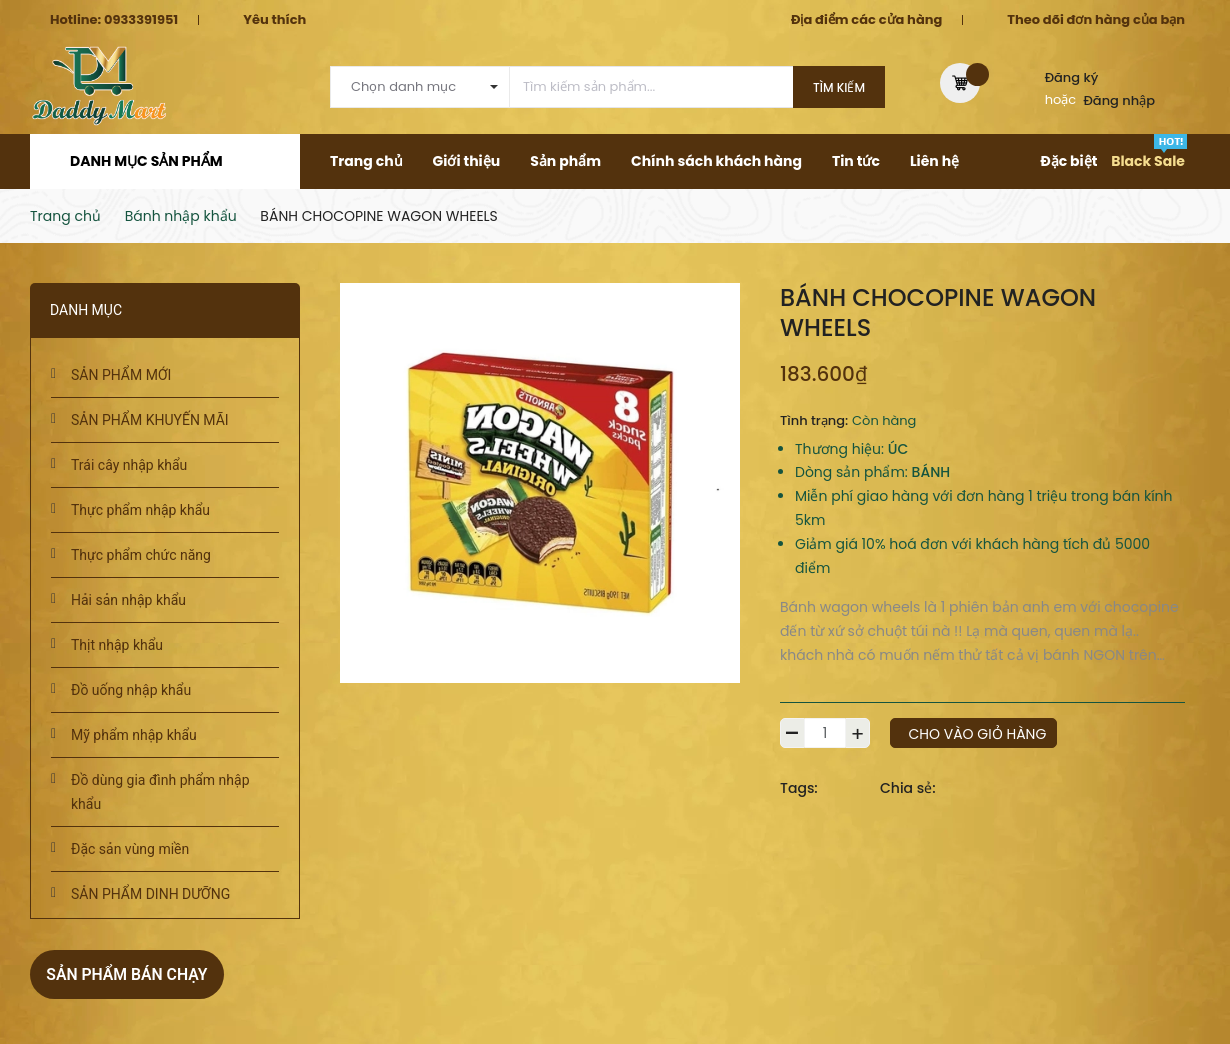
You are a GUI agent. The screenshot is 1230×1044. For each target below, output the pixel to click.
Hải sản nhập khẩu (128, 600)
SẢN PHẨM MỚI (121, 375)
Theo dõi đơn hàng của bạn (1096, 19)
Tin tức (856, 161)
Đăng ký (1072, 77)
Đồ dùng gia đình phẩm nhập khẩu (160, 792)
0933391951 (141, 19)
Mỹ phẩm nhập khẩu (134, 735)
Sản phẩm (565, 161)
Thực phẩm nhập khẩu (140, 510)
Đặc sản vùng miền (130, 849)
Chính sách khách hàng (716, 161)
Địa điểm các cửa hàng (866, 19)
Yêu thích (274, 19)
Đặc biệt (1068, 161)
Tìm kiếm (839, 87)
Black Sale (1148, 161)
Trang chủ (366, 161)
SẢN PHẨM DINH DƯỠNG (150, 894)
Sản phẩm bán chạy (137, 973)
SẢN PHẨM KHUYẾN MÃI (150, 420)
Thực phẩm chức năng (141, 555)
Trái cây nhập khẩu (129, 465)
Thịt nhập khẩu (117, 645)
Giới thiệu (467, 161)
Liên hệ (934, 161)
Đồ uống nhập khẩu (131, 690)
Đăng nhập (1120, 100)
